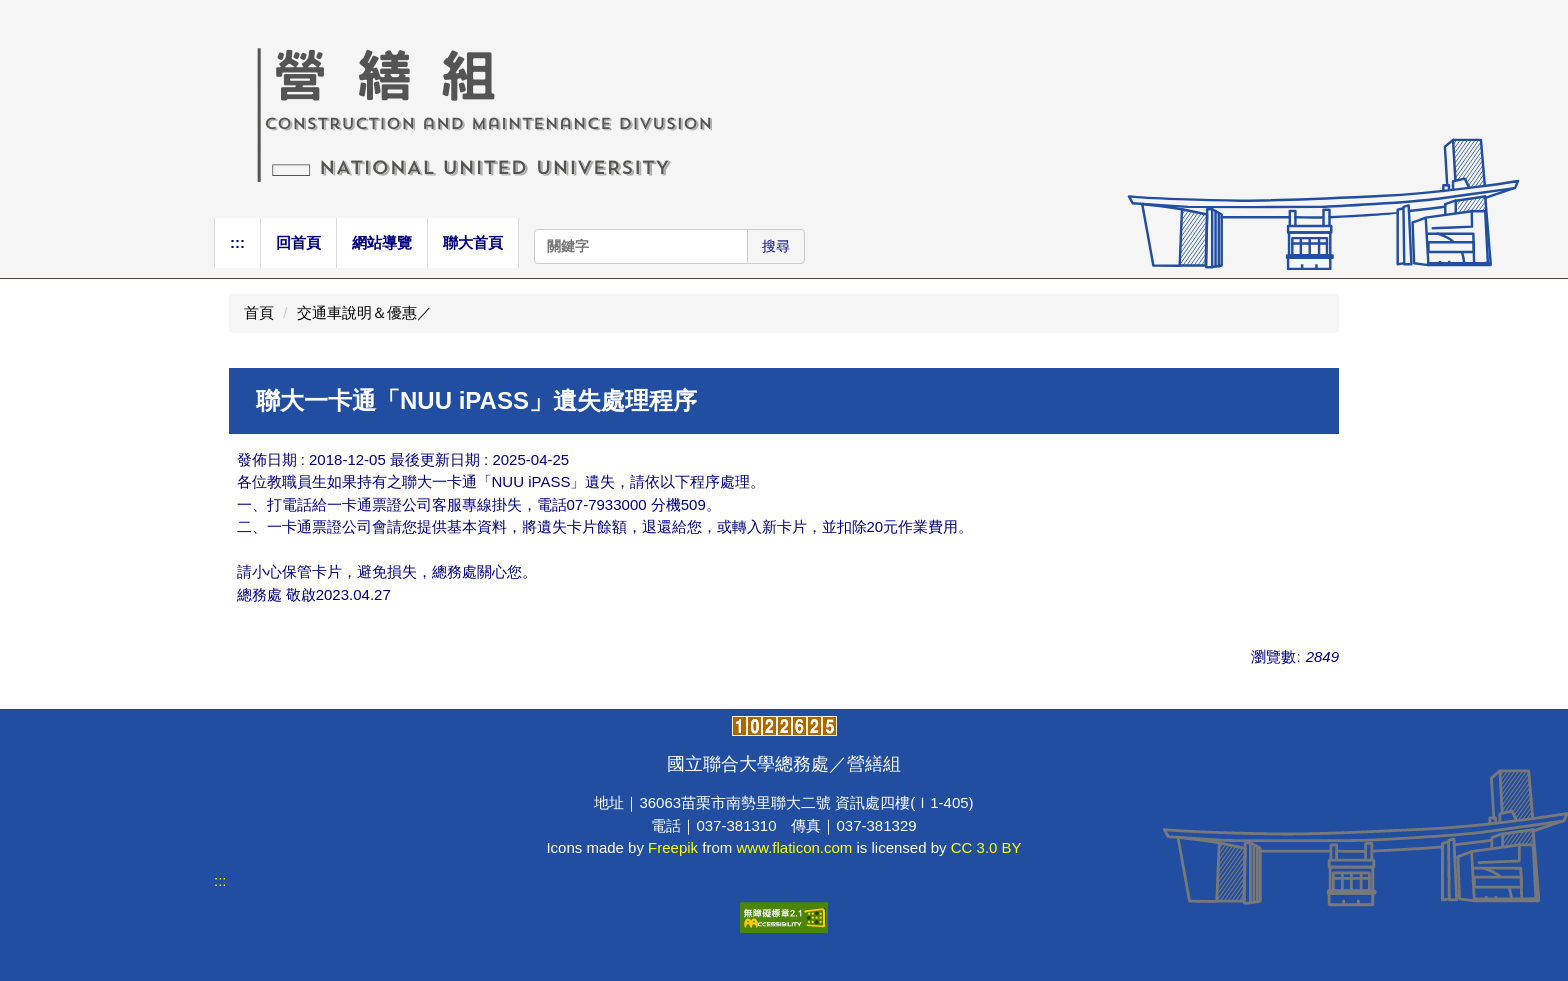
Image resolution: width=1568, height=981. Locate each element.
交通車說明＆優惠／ (364, 312)
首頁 (259, 312)
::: (237, 242)
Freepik (673, 847)
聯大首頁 (473, 242)
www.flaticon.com (794, 847)
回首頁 (298, 242)
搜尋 (776, 246)
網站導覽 (382, 242)
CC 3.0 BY (986, 847)
